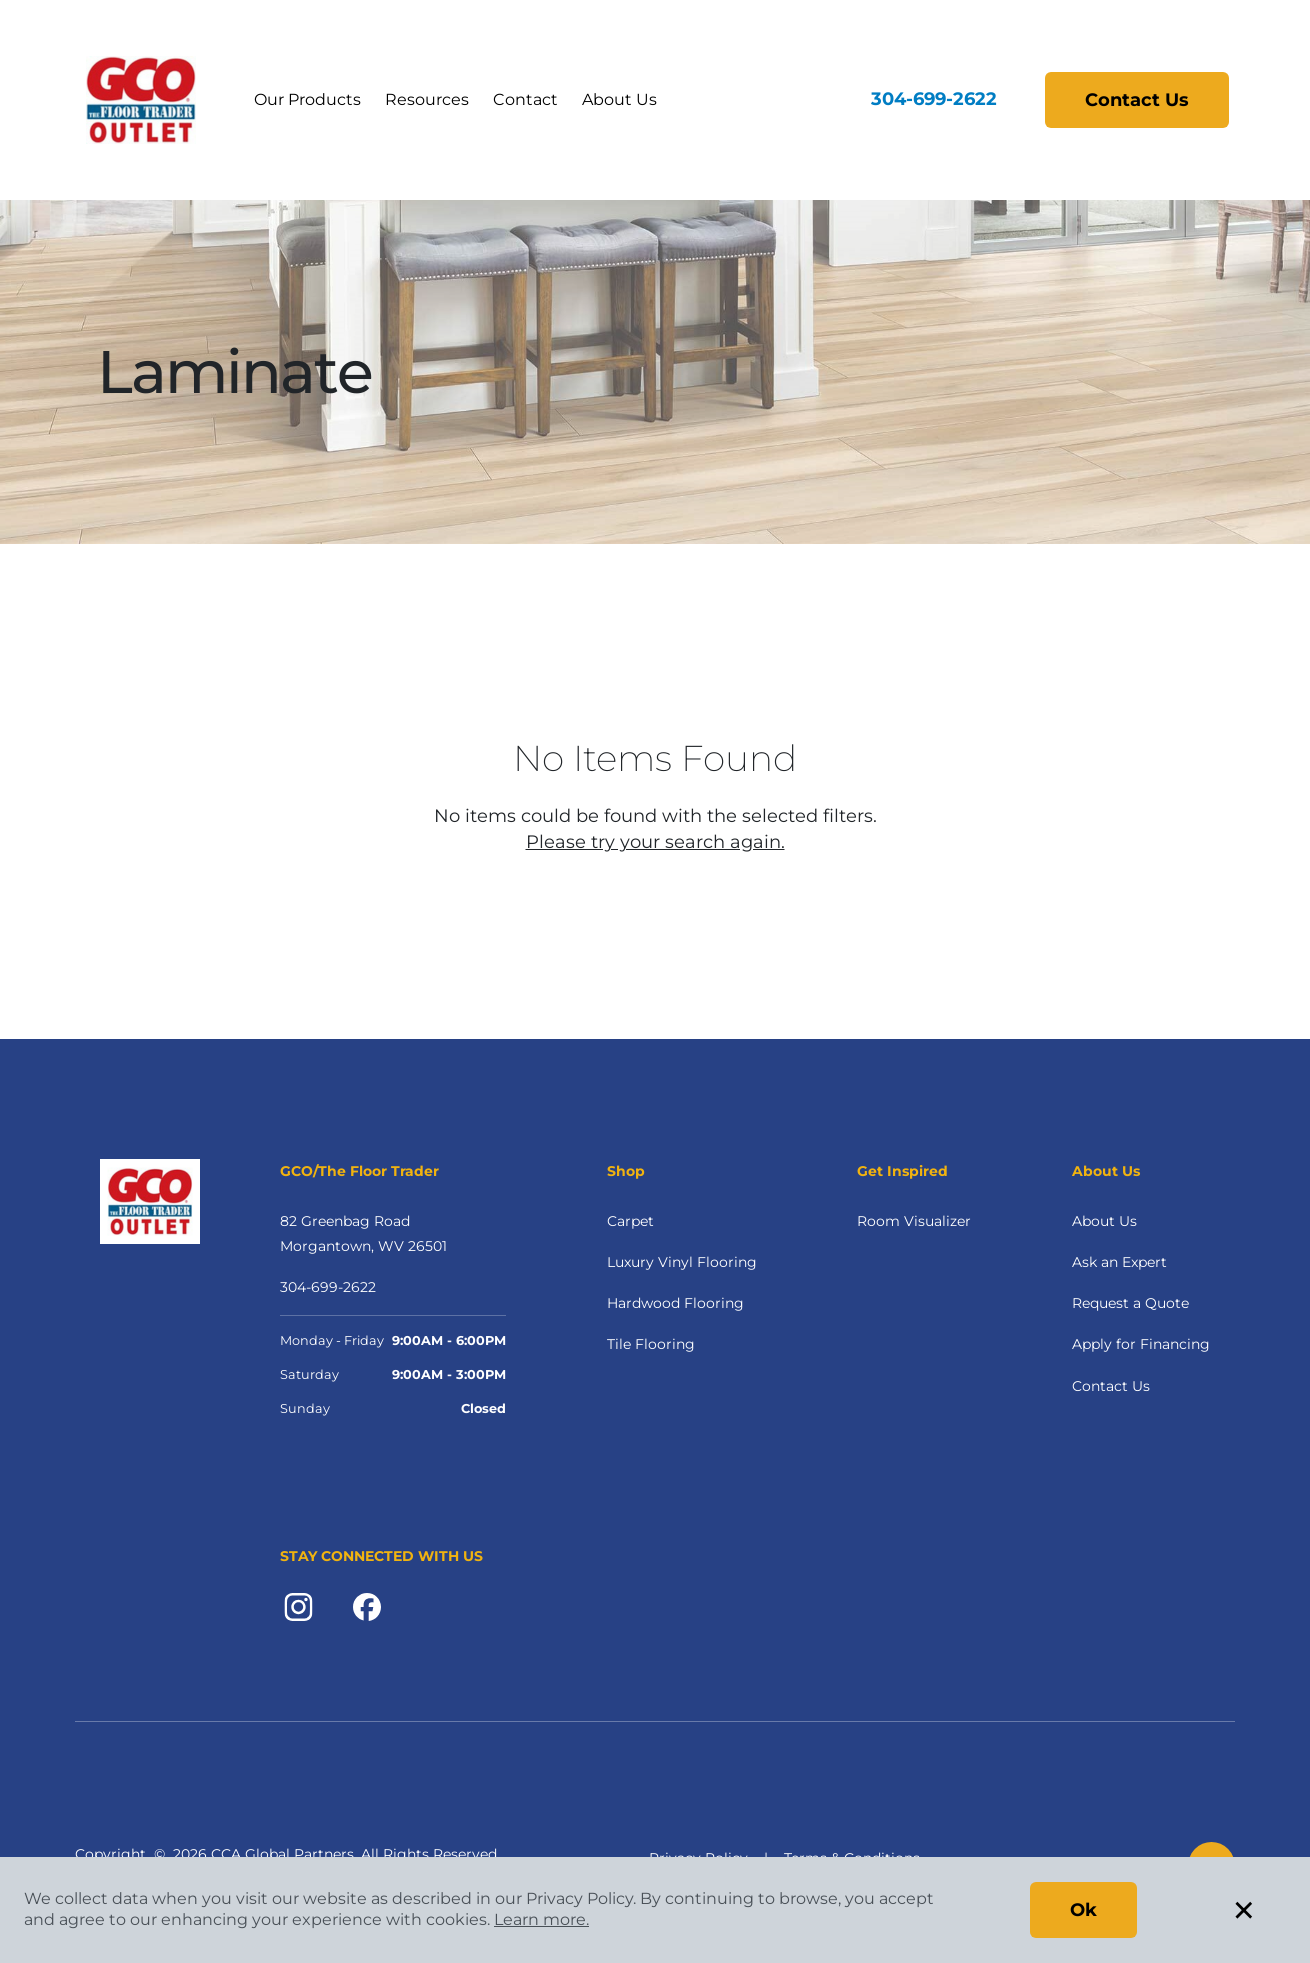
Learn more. (541, 1919)
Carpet (630, 1221)
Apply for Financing (1141, 1344)
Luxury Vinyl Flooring (682, 1262)
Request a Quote (1130, 1303)
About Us (619, 99)
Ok (1083, 1910)
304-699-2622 (934, 99)
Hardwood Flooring (675, 1303)
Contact (525, 99)
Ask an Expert (1119, 1262)
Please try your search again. (655, 842)
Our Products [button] (307, 99)
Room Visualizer (914, 1221)
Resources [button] (427, 99)
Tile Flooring (651, 1344)
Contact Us (1137, 100)
